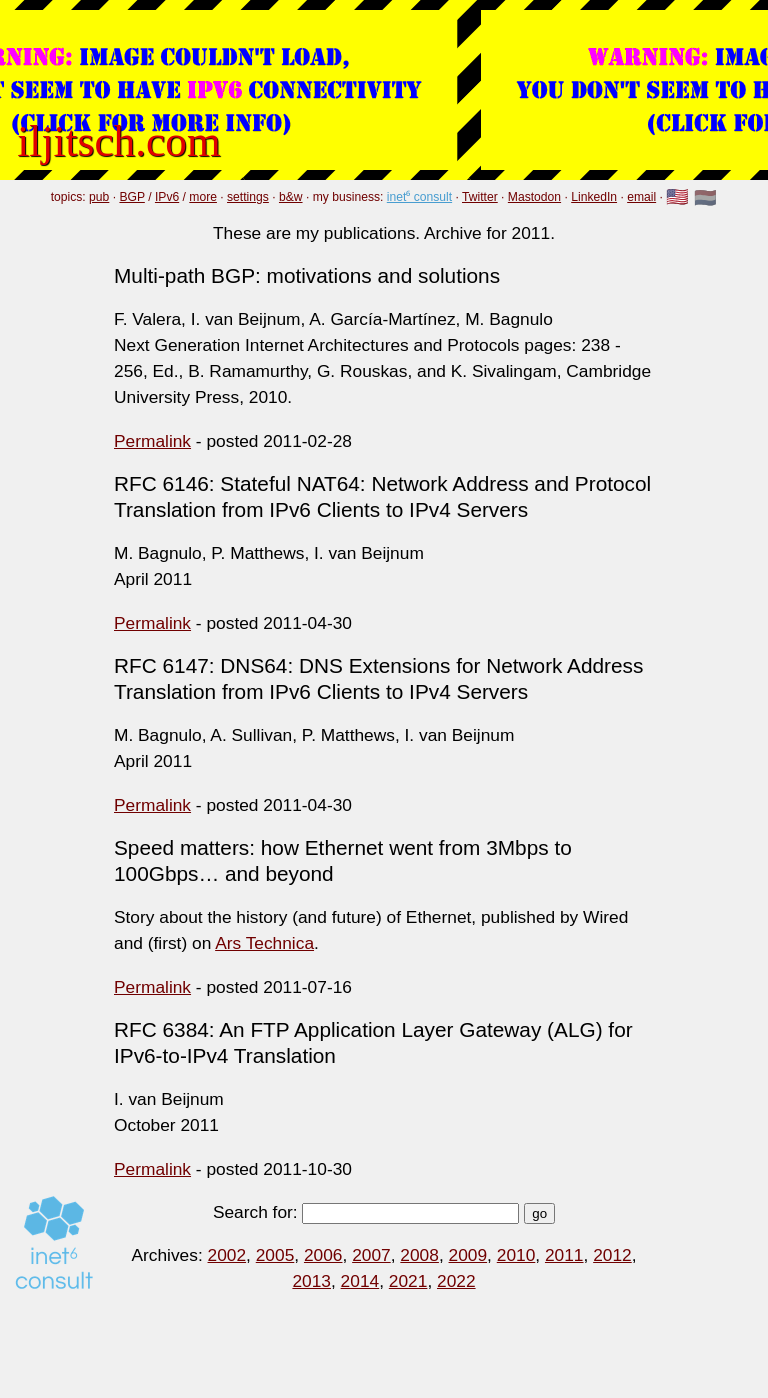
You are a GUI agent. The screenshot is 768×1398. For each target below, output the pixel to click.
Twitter (480, 197)
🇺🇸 (677, 198)
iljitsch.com (118, 141)
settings (248, 197)
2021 (408, 1281)
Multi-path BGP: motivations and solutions (307, 275)
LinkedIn (594, 197)
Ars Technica (264, 943)
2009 (468, 1255)
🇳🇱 (705, 198)
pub (99, 197)
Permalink (152, 441)
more (203, 197)
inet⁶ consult (419, 197)
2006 (323, 1255)
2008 (419, 1255)
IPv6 (167, 197)
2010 (516, 1255)
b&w (291, 197)
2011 (564, 1255)
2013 (311, 1281)
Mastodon (534, 197)
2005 (275, 1255)
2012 (612, 1255)
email (641, 197)
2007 (371, 1255)
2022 (456, 1281)
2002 (227, 1255)
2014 (360, 1281)
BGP (131, 197)
